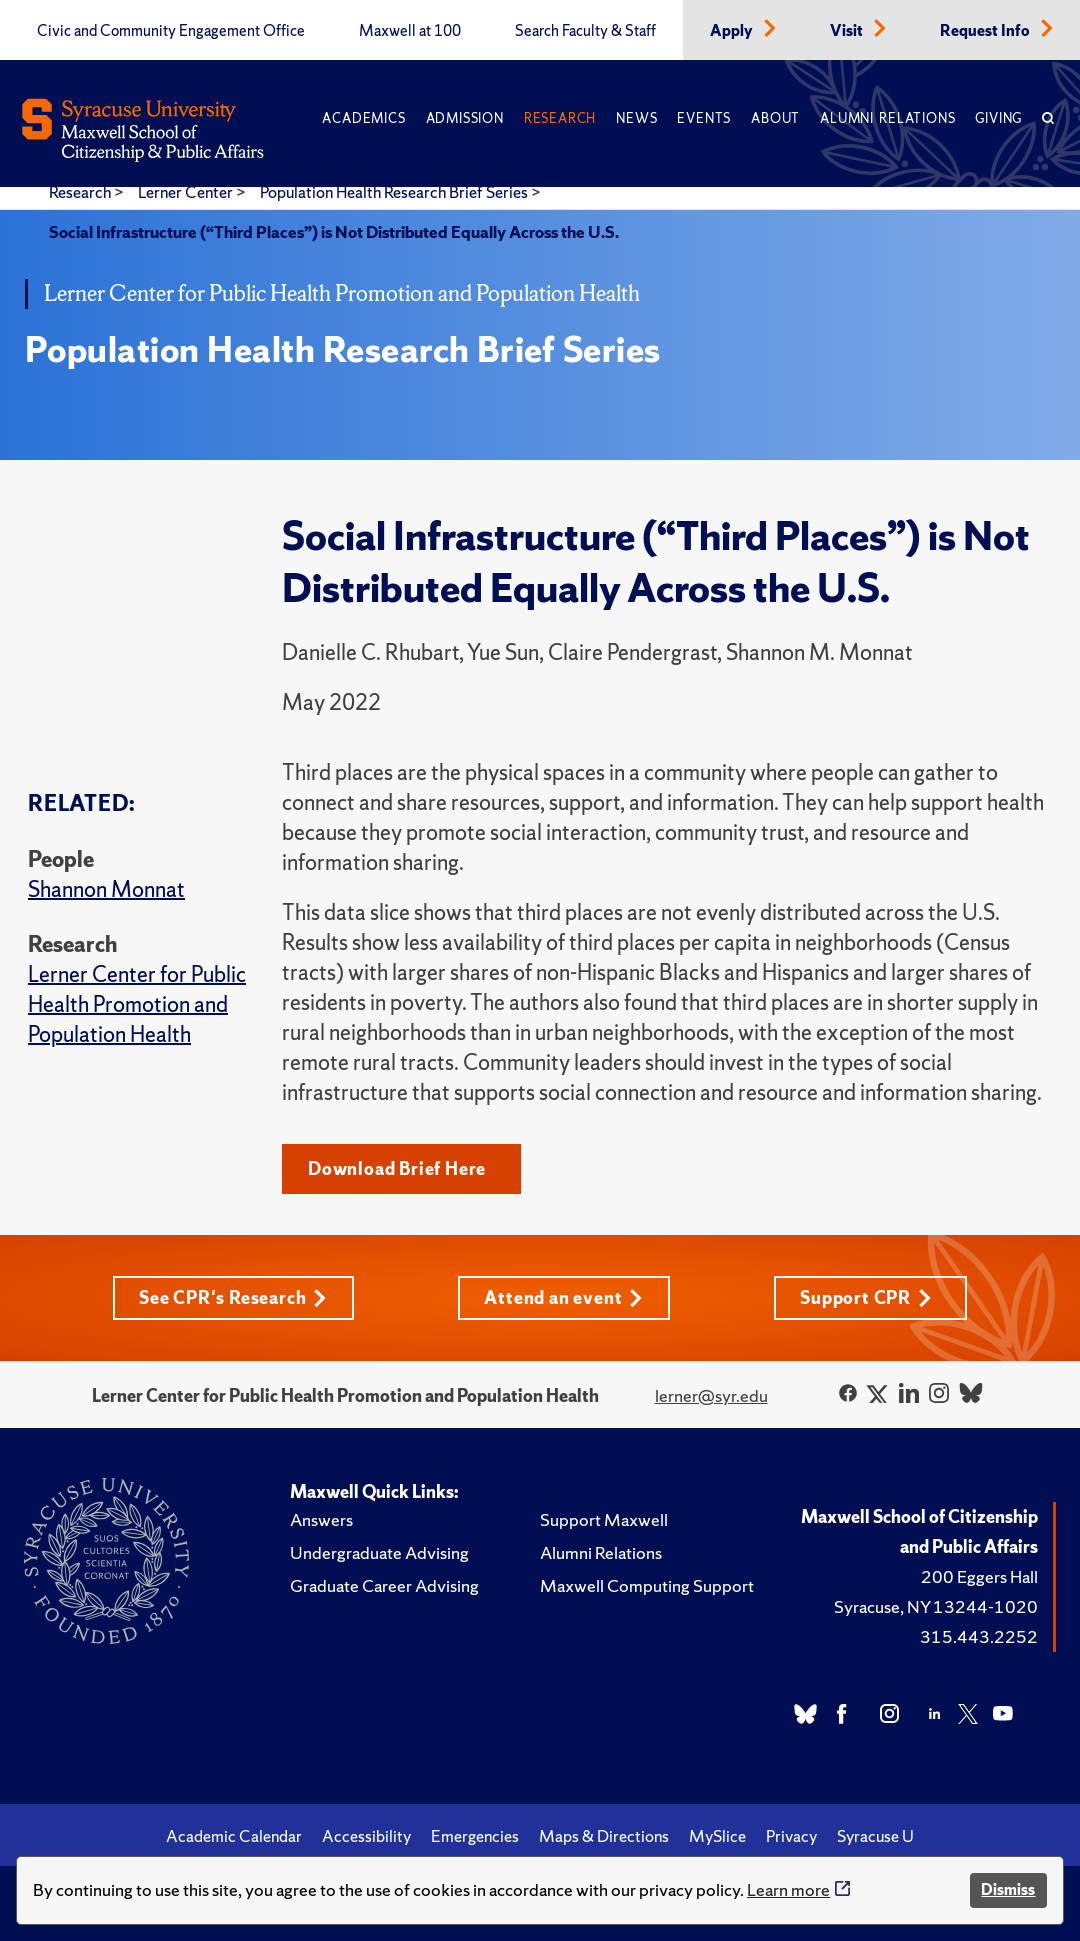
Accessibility (366, 1836)
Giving (998, 118)
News (636, 118)
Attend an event (563, 1297)
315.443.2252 (979, 1636)
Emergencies (475, 1836)
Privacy (791, 1836)
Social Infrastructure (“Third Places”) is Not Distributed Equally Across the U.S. (334, 232)
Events (704, 118)
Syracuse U (875, 1836)
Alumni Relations (887, 118)
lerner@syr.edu (711, 1395)
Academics (363, 118)
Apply (733, 31)
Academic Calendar (234, 1836)
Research (560, 118)
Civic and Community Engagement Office (171, 31)
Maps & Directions (604, 1836)
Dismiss (1008, 1889)
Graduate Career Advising (384, 1585)
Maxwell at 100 (410, 31)
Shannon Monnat (106, 889)
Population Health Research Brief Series (395, 192)
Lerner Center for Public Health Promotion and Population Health (137, 1004)
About (775, 118)
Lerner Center (187, 192)
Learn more (788, 1889)
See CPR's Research (233, 1297)
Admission (465, 118)
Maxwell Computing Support (647, 1585)
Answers (321, 1519)
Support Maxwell (604, 1519)
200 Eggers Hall (979, 1576)
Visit (848, 31)
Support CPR (866, 1297)
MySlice (717, 1836)
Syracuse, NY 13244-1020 (936, 1606)
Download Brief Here (397, 1168)
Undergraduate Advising (379, 1552)
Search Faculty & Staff (585, 31)
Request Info (986, 31)
